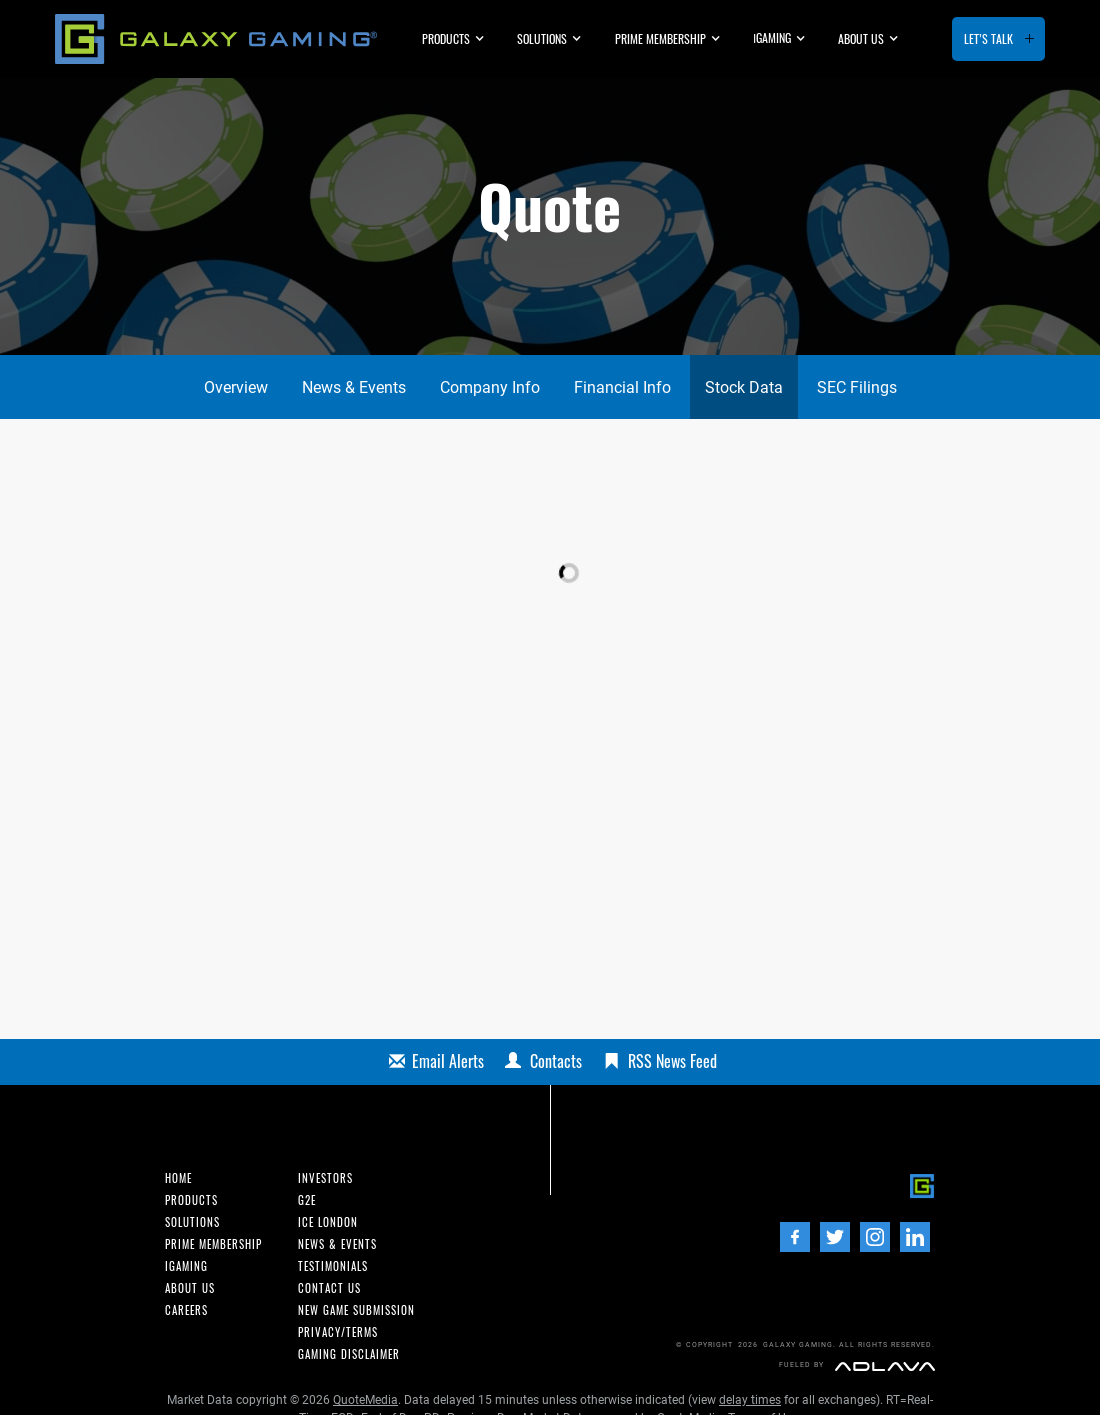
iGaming (186, 1266)
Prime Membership (660, 38)
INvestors (325, 1178)
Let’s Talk (988, 38)
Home (178, 1178)
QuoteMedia (365, 1400)
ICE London (328, 1222)
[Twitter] (835, 1237)
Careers (186, 1310)
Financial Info (622, 387)
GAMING (772, 37)
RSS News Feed (672, 1061)
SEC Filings (857, 387)
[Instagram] (875, 1237)
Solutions (542, 38)
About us (861, 38)
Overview (236, 387)
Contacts (556, 1061)
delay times (750, 1400)
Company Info (490, 387)
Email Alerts (448, 1061)
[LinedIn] (915, 1237)
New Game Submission (356, 1310)
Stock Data (744, 387)
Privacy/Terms (338, 1332)
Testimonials (333, 1266)
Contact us (329, 1288)
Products (446, 38)
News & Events (354, 387)
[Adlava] (885, 1365)
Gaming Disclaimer (349, 1354)
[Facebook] (795, 1237)
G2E (307, 1200)
